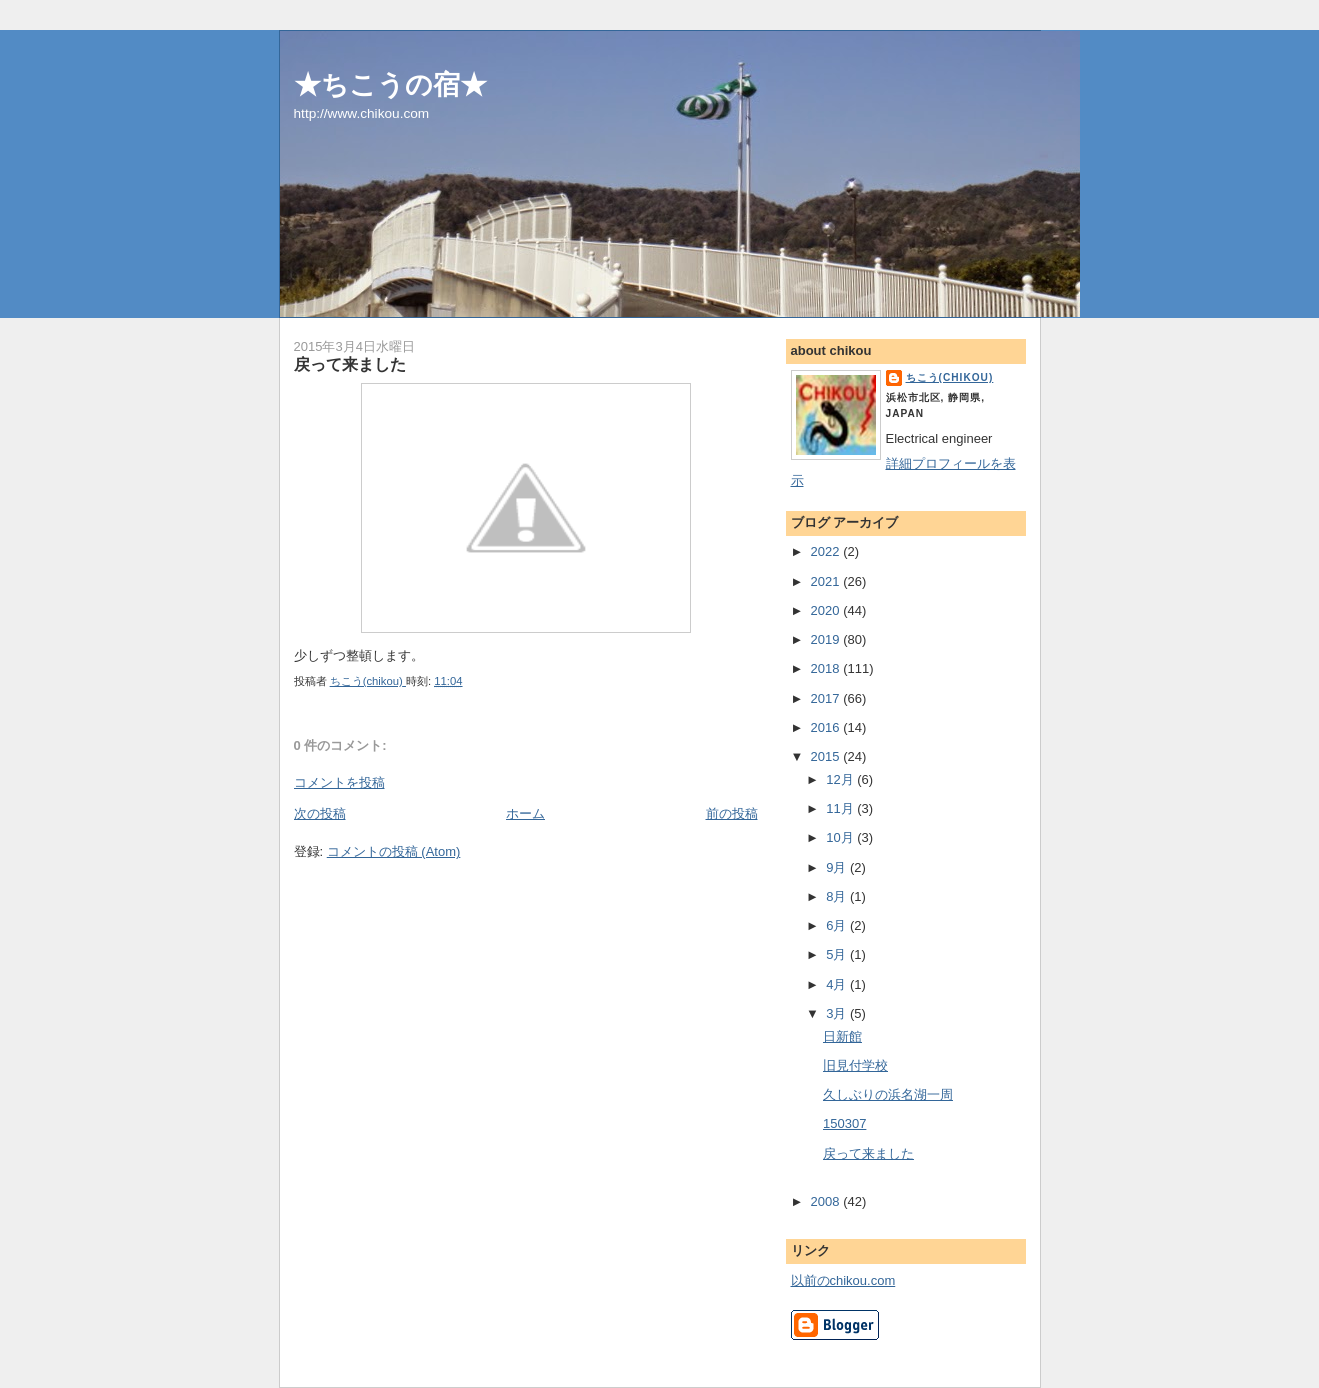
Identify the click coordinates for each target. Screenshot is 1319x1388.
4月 (838, 984)
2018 (827, 668)
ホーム (525, 813)
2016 (827, 727)
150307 (844, 1123)
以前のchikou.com (843, 1280)
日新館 (842, 1036)
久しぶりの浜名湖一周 (888, 1094)
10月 (841, 837)
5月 (838, 954)
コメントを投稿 (339, 782)
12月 (841, 779)
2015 (827, 756)
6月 (838, 925)
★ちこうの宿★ (390, 84)
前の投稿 (732, 813)
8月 (838, 896)
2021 (827, 581)
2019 (827, 639)
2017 (827, 698)
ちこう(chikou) (950, 377)
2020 (827, 610)
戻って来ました (868, 1153)
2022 (827, 551)
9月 (838, 867)
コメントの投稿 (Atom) (394, 851)
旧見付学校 (855, 1065)
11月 (841, 808)
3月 (838, 1013)
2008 (827, 1201)
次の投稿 (320, 813)
